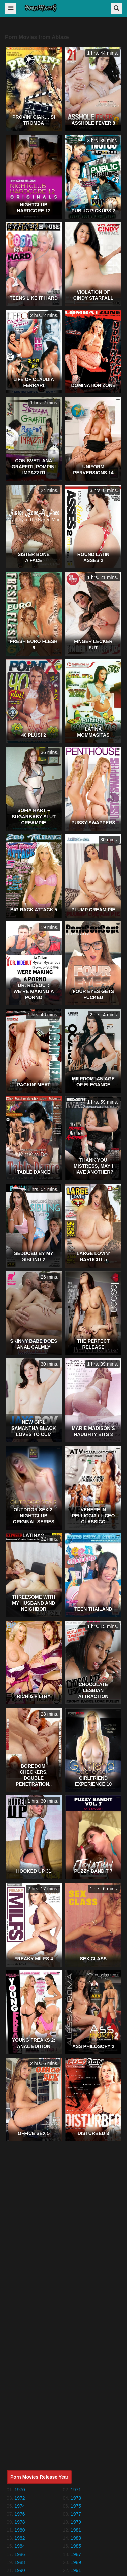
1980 (19, 2530)
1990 (19, 2570)
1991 (76, 2570)
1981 (76, 2530)
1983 (76, 2538)
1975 (76, 2506)
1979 (76, 2522)
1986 (19, 2554)
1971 (76, 2490)
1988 (19, 2562)
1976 (19, 2514)
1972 (19, 2498)
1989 (76, 2562)
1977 (76, 2514)
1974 (19, 2506)
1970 (19, 2490)
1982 (19, 2538)
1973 (76, 2498)
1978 (19, 2522)
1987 (76, 2554)
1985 (76, 2546)
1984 (19, 2546)
